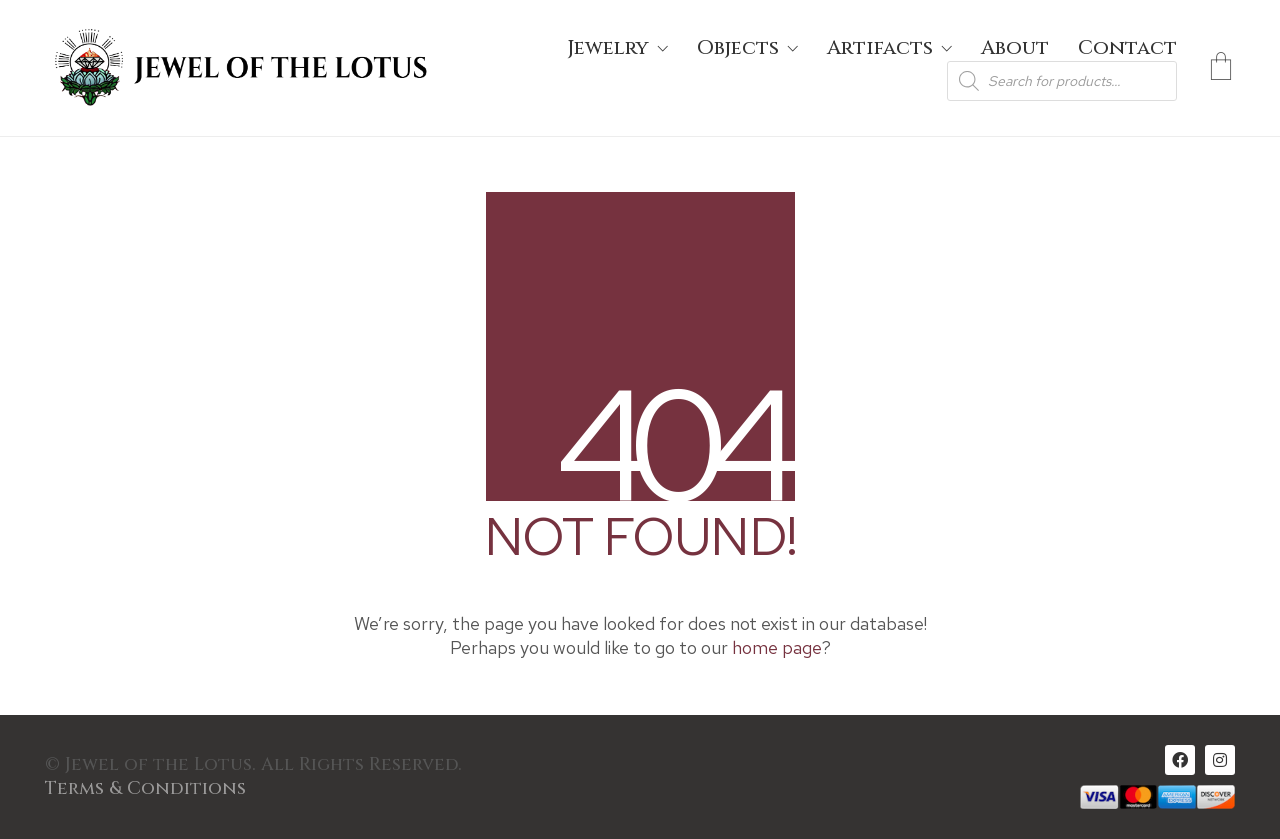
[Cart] (1221, 68)
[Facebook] (1180, 760)
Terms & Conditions (145, 789)
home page (777, 647)
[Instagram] (1220, 760)
